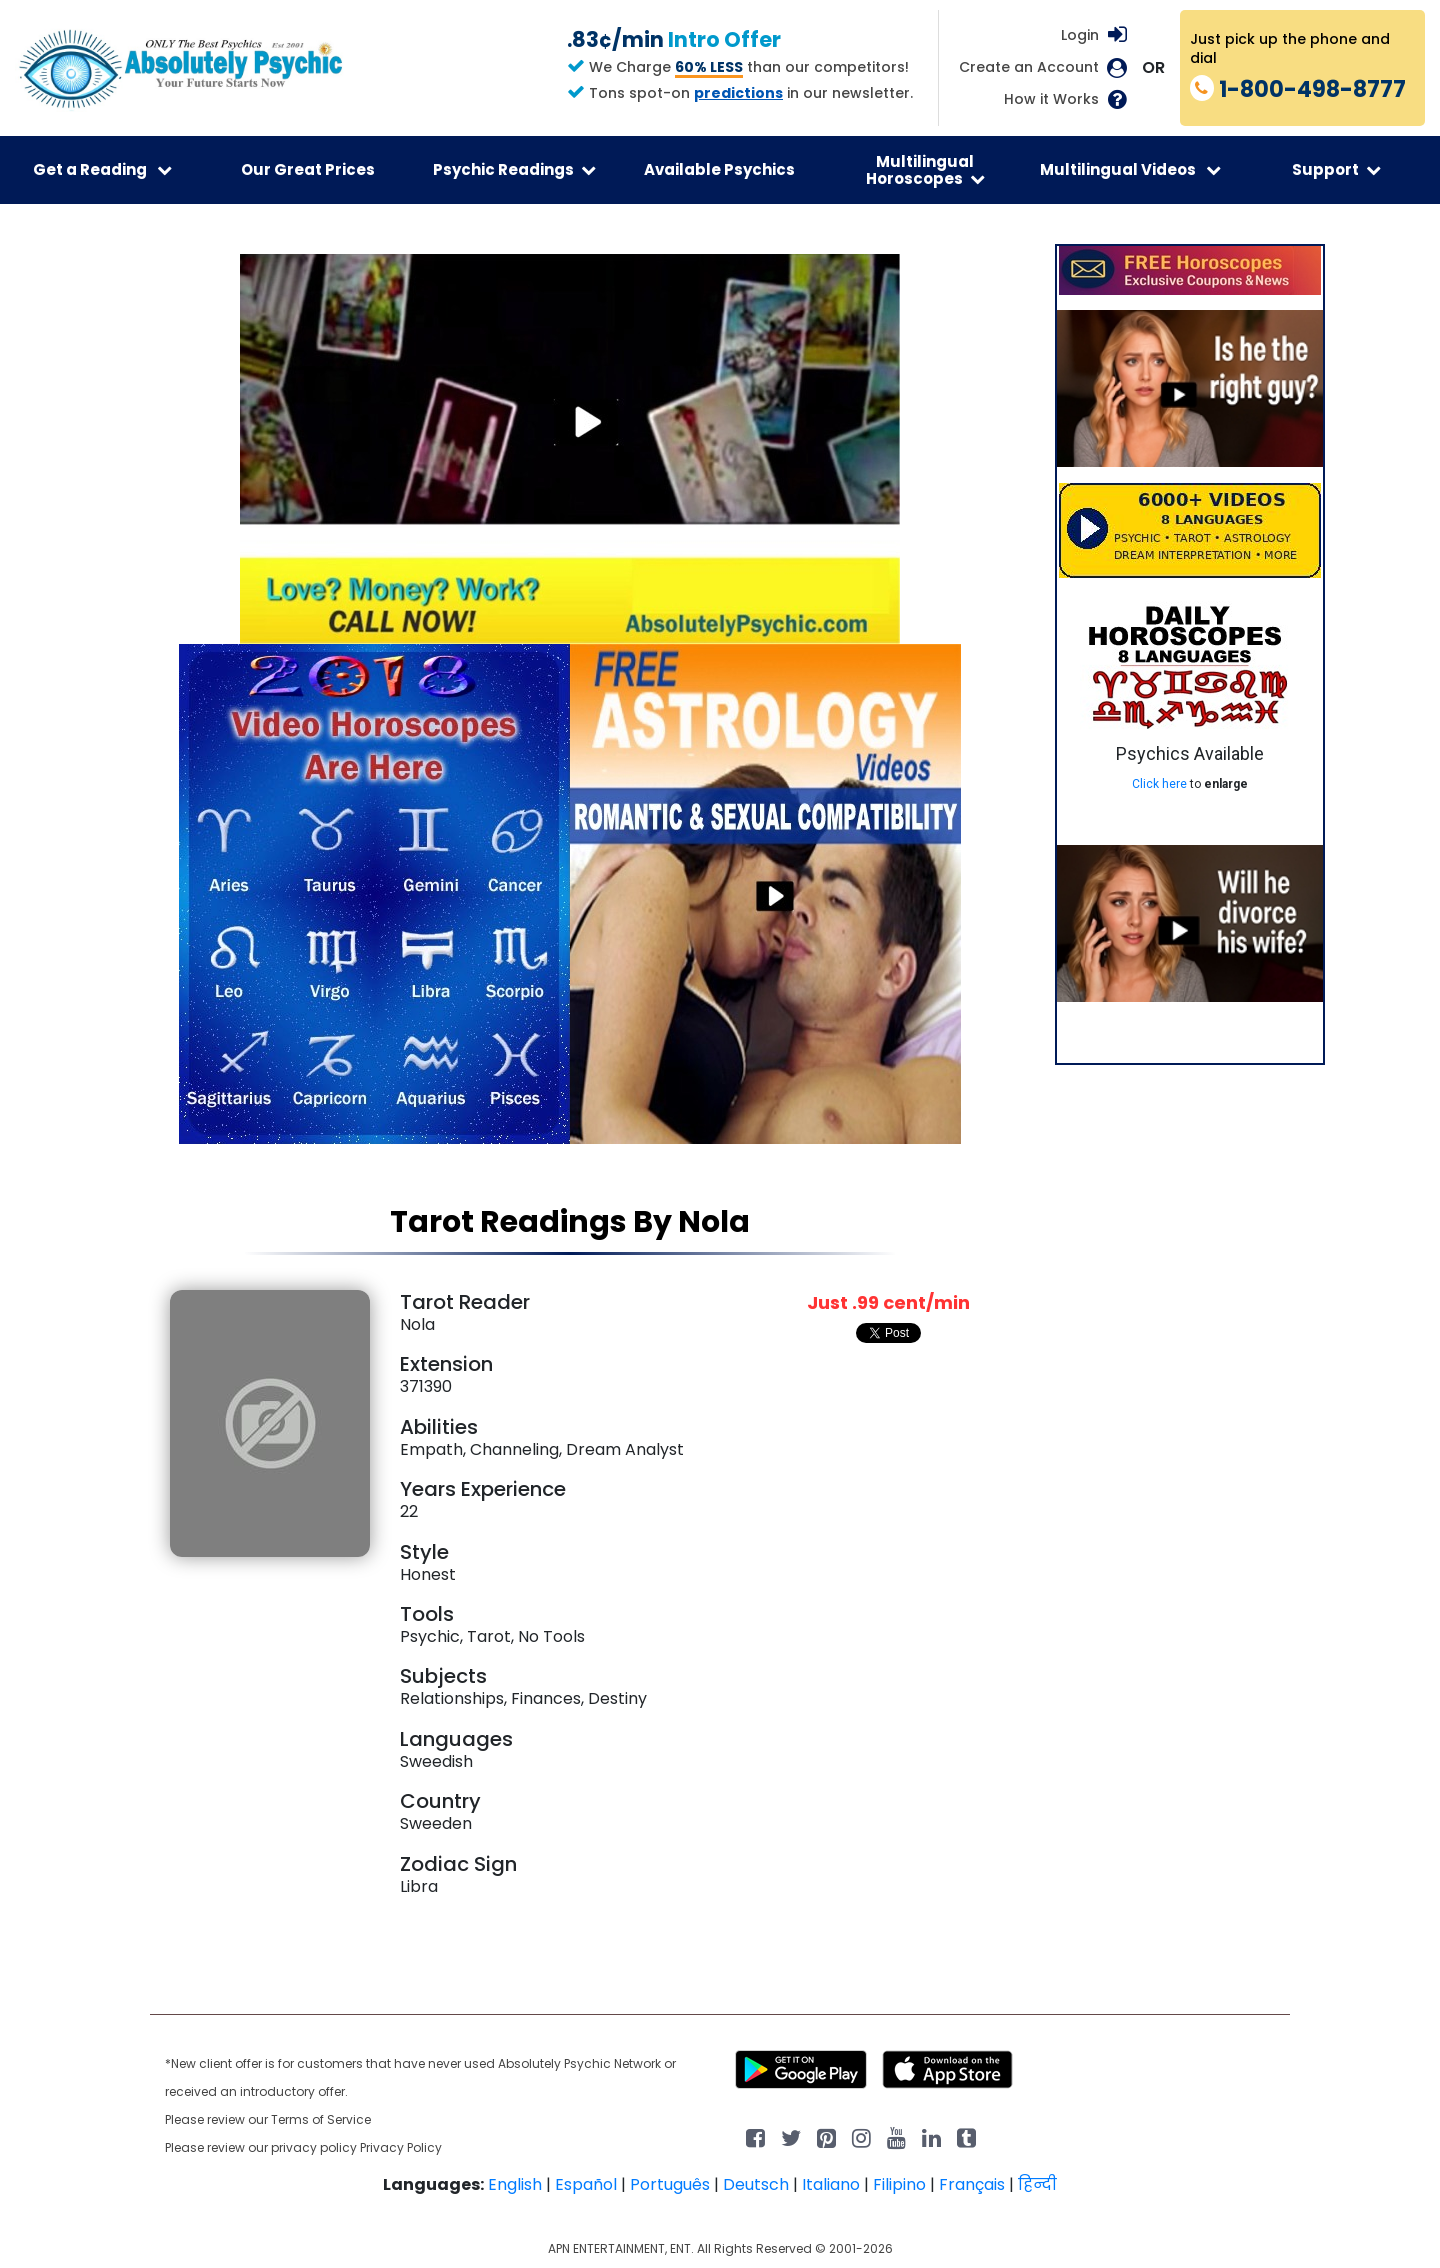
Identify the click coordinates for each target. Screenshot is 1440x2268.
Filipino (899, 2184)
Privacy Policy (401, 2147)
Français (972, 2184)
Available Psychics (719, 169)
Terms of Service (321, 2119)
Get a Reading (102, 169)
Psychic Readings (514, 169)
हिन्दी (1037, 2184)
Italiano (831, 2184)
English (515, 2184)
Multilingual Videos (1130, 169)
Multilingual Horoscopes (925, 170)
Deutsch (756, 2184)
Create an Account (1029, 67)
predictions (738, 93)
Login (1080, 35)
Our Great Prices (308, 169)
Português (670, 2184)
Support (1336, 169)
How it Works (1051, 99)
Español (586, 2184)
